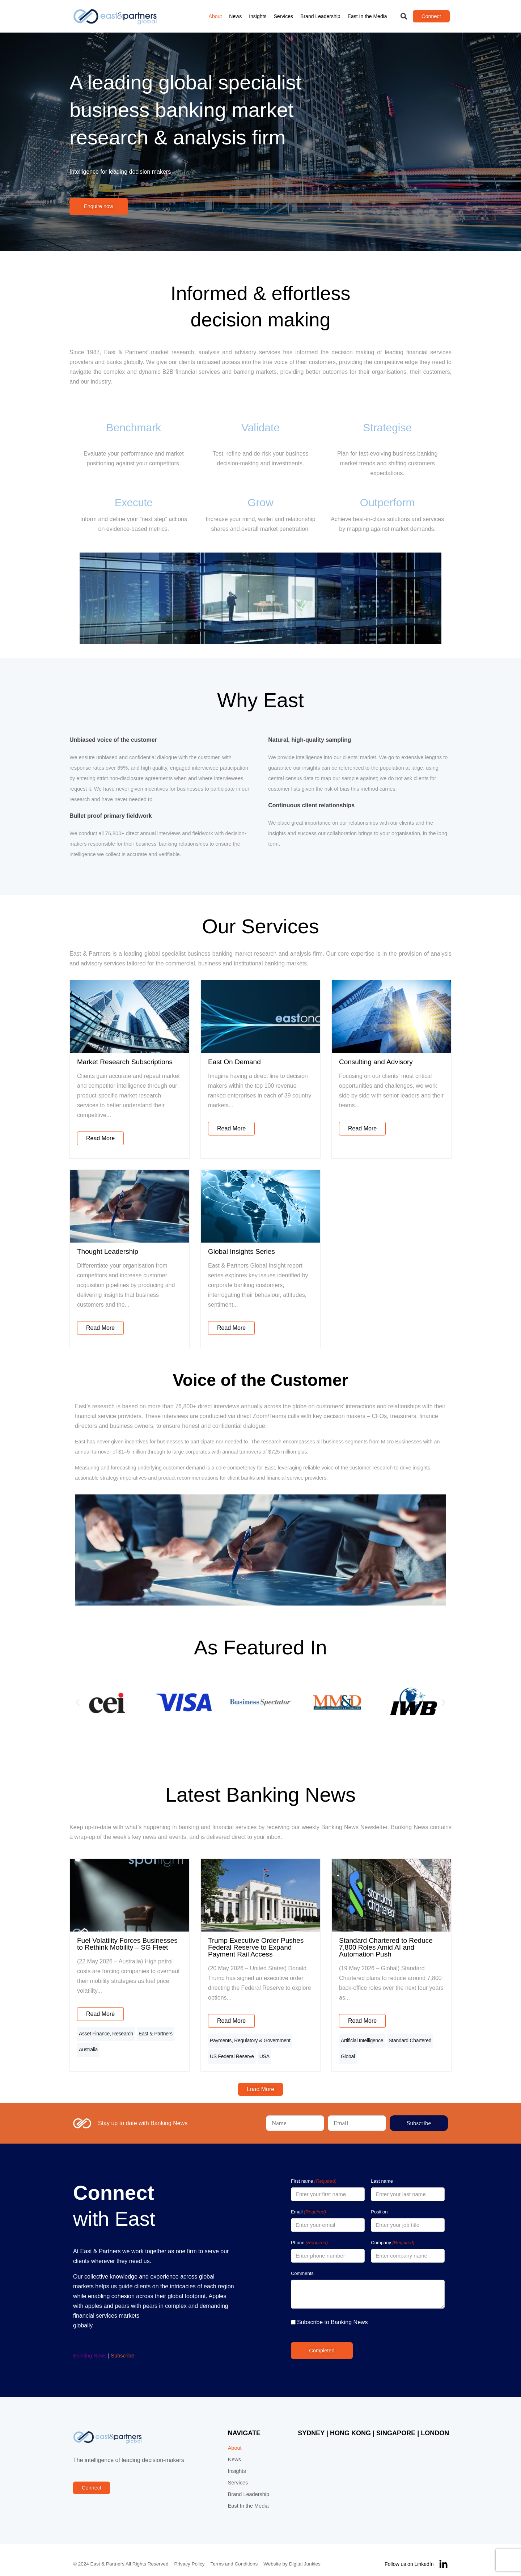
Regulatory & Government (262, 2039)
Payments (221, 2039)
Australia (88, 2044)
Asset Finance (94, 2032)
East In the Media (367, 16)
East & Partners (156, 2032)
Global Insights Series (241, 1251)
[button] (404, 16)
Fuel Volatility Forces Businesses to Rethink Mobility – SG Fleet (127, 1944)
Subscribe (122, 2348)
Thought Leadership (107, 1251)
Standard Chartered (410, 2039)
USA (264, 2050)
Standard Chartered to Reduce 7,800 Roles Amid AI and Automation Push (386, 1947)
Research (122, 2032)
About (215, 16)
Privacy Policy (189, 2556)
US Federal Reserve (232, 2050)
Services (283, 16)
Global (348, 2050)
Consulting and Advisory (376, 1061)
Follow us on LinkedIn (409, 2556)
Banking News (90, 2348)
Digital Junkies (305, 2556)
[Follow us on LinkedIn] (443, 2555)
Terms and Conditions (234, 2556)
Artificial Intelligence (362, 2039)
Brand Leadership (320, 16)
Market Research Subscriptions (125, 1061)
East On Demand (234, 1061)
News (235, 16)
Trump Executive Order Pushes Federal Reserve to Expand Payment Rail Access (256, 1947)
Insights (257, 16)
